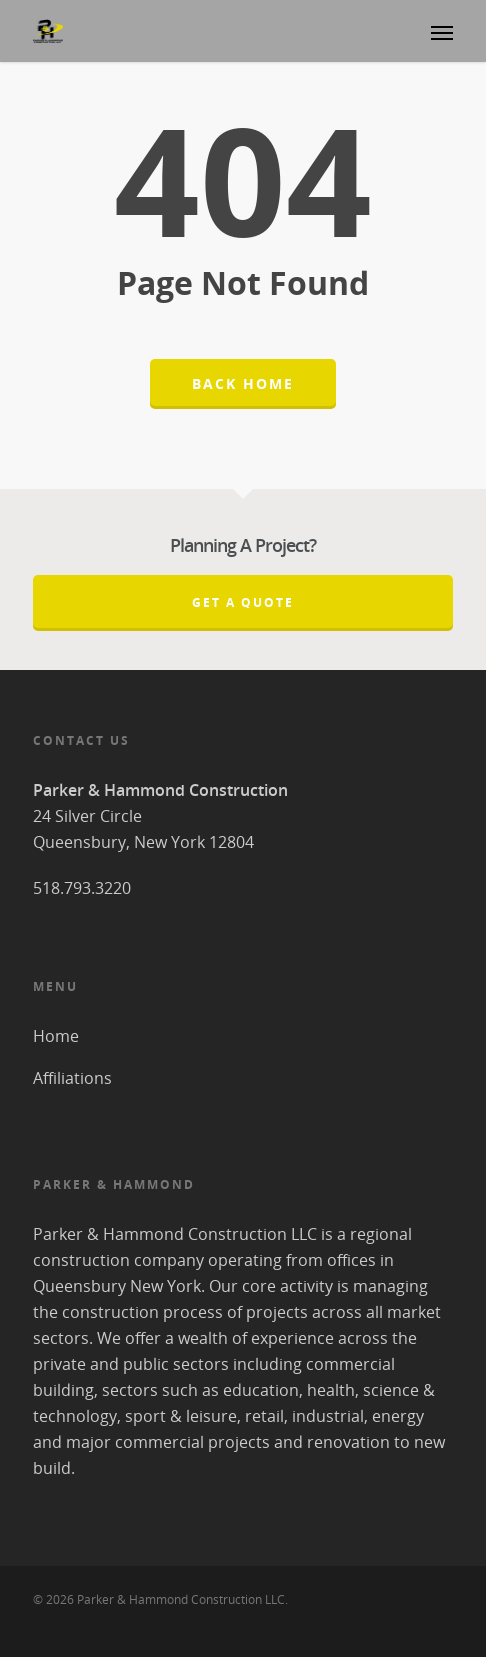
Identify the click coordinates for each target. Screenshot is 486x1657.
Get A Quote (243, 602)
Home (56, 1036)
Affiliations (72, 1078)
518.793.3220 (82, 888)
